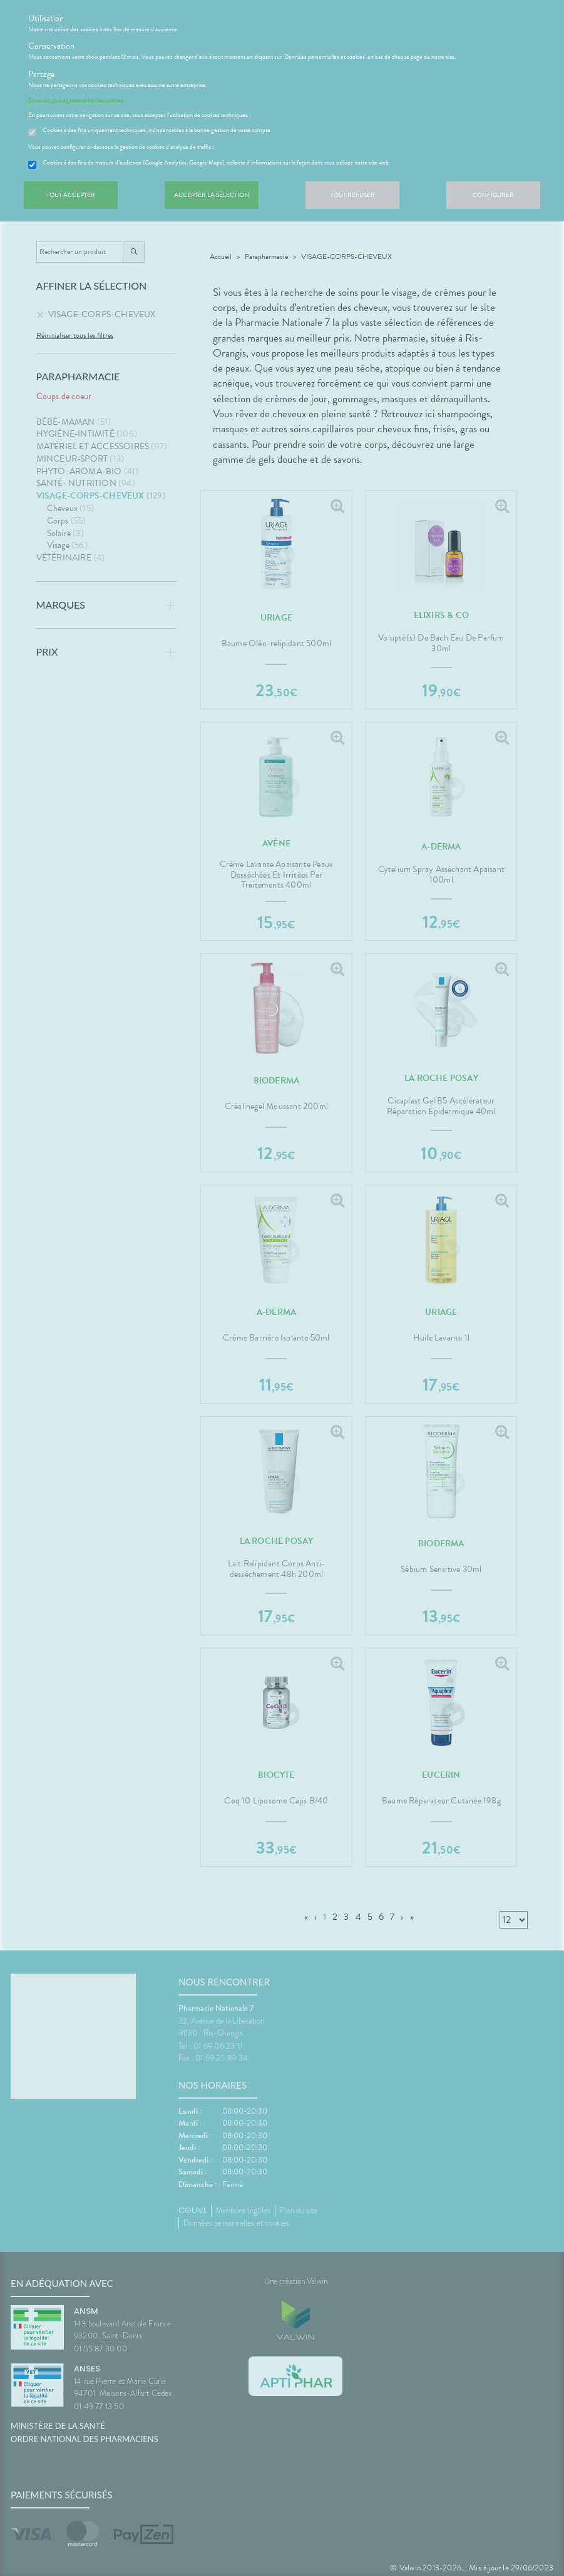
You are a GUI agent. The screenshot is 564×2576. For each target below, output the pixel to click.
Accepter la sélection (211, 195)
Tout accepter (70, 195)
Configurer (493, 195)
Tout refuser (353, 195)
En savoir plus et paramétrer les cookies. (76, 100)
